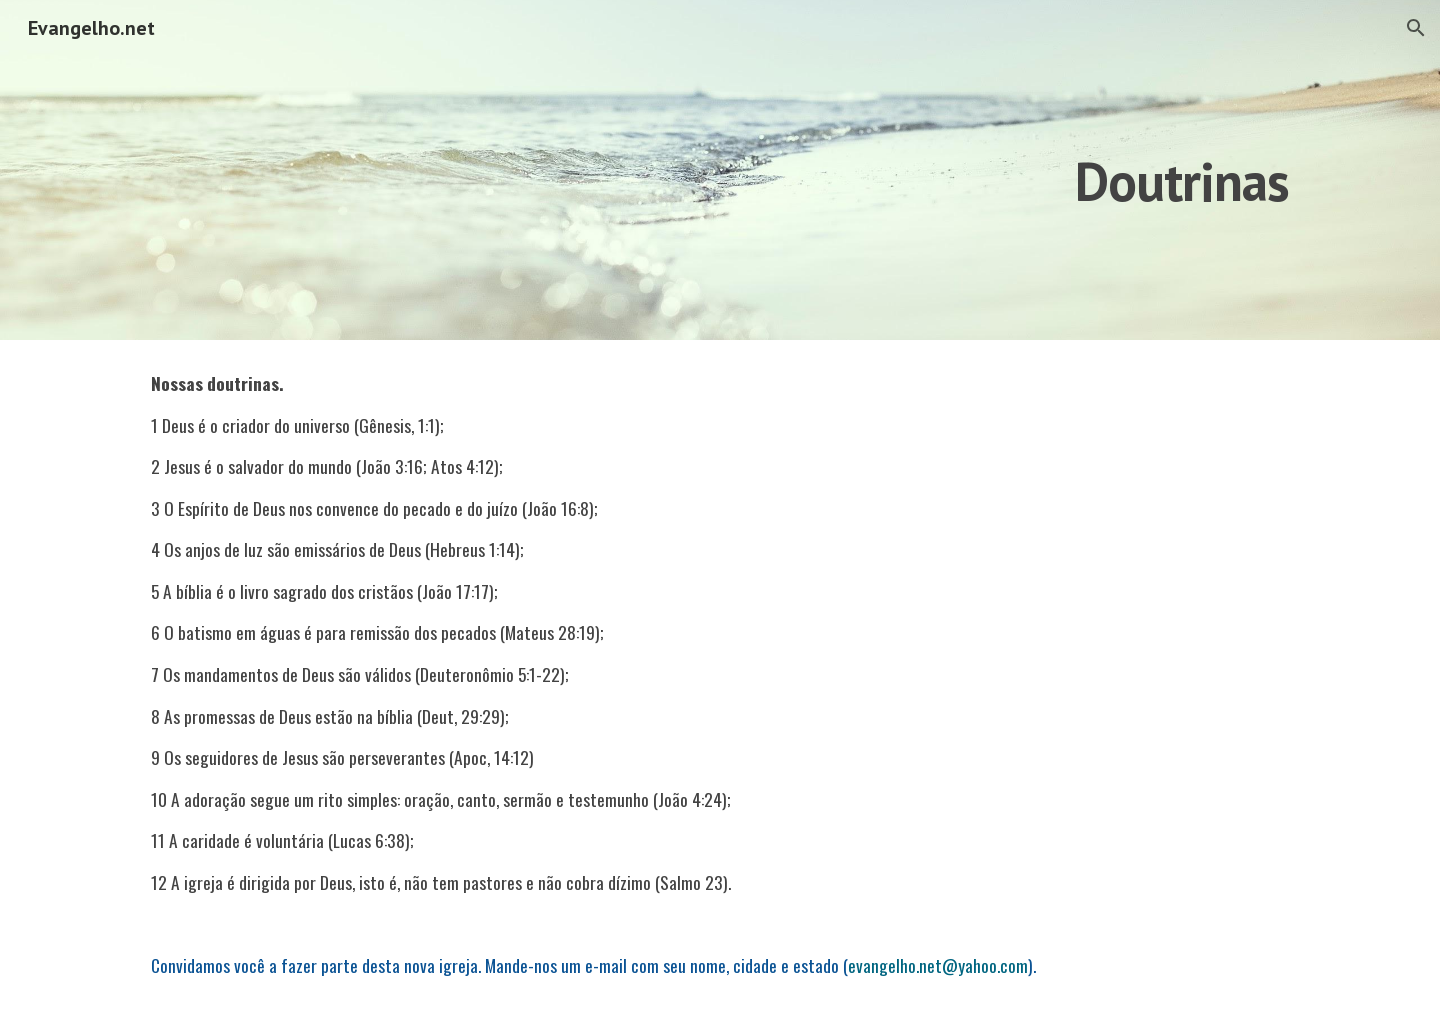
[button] (1416, 28)
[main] (966, 169)
